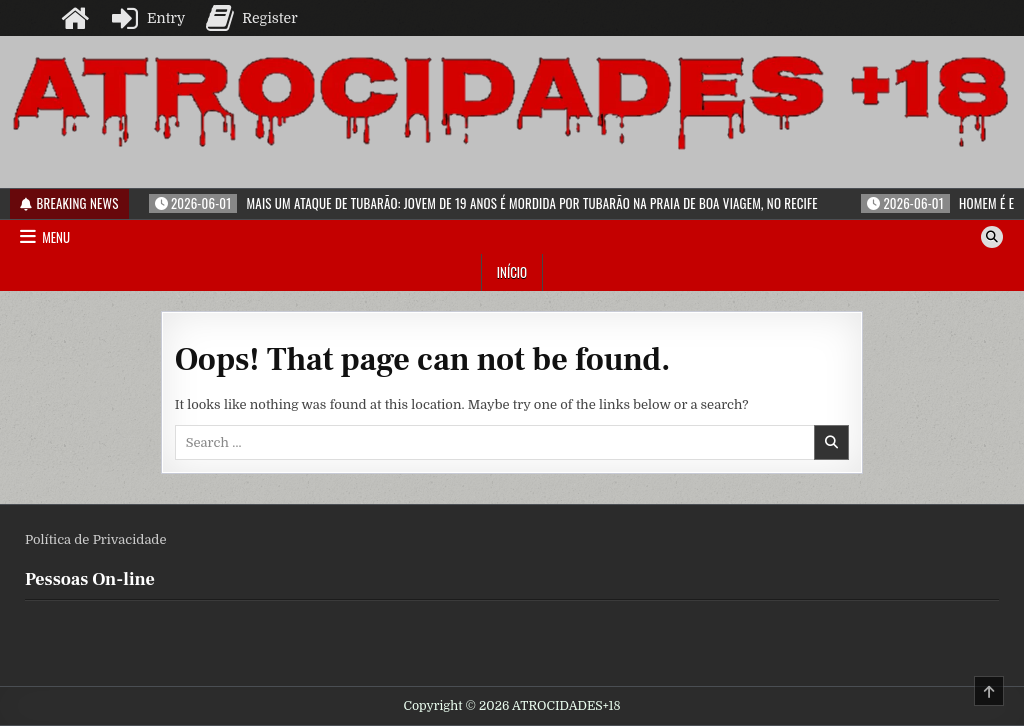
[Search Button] (992, 237)
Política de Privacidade (96, 539)
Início (512, 272)
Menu (56, 237)
